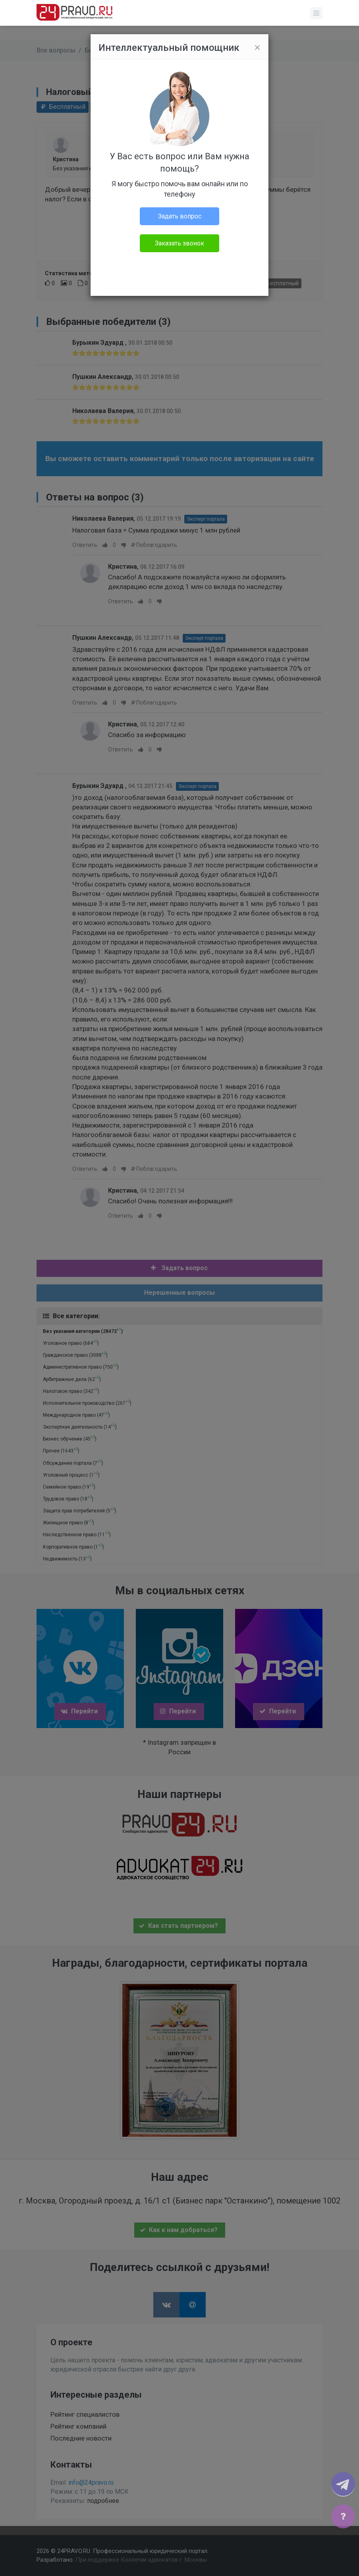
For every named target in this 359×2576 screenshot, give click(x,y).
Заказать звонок (179, 243)
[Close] (257, 47)
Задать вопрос (179, 216)
